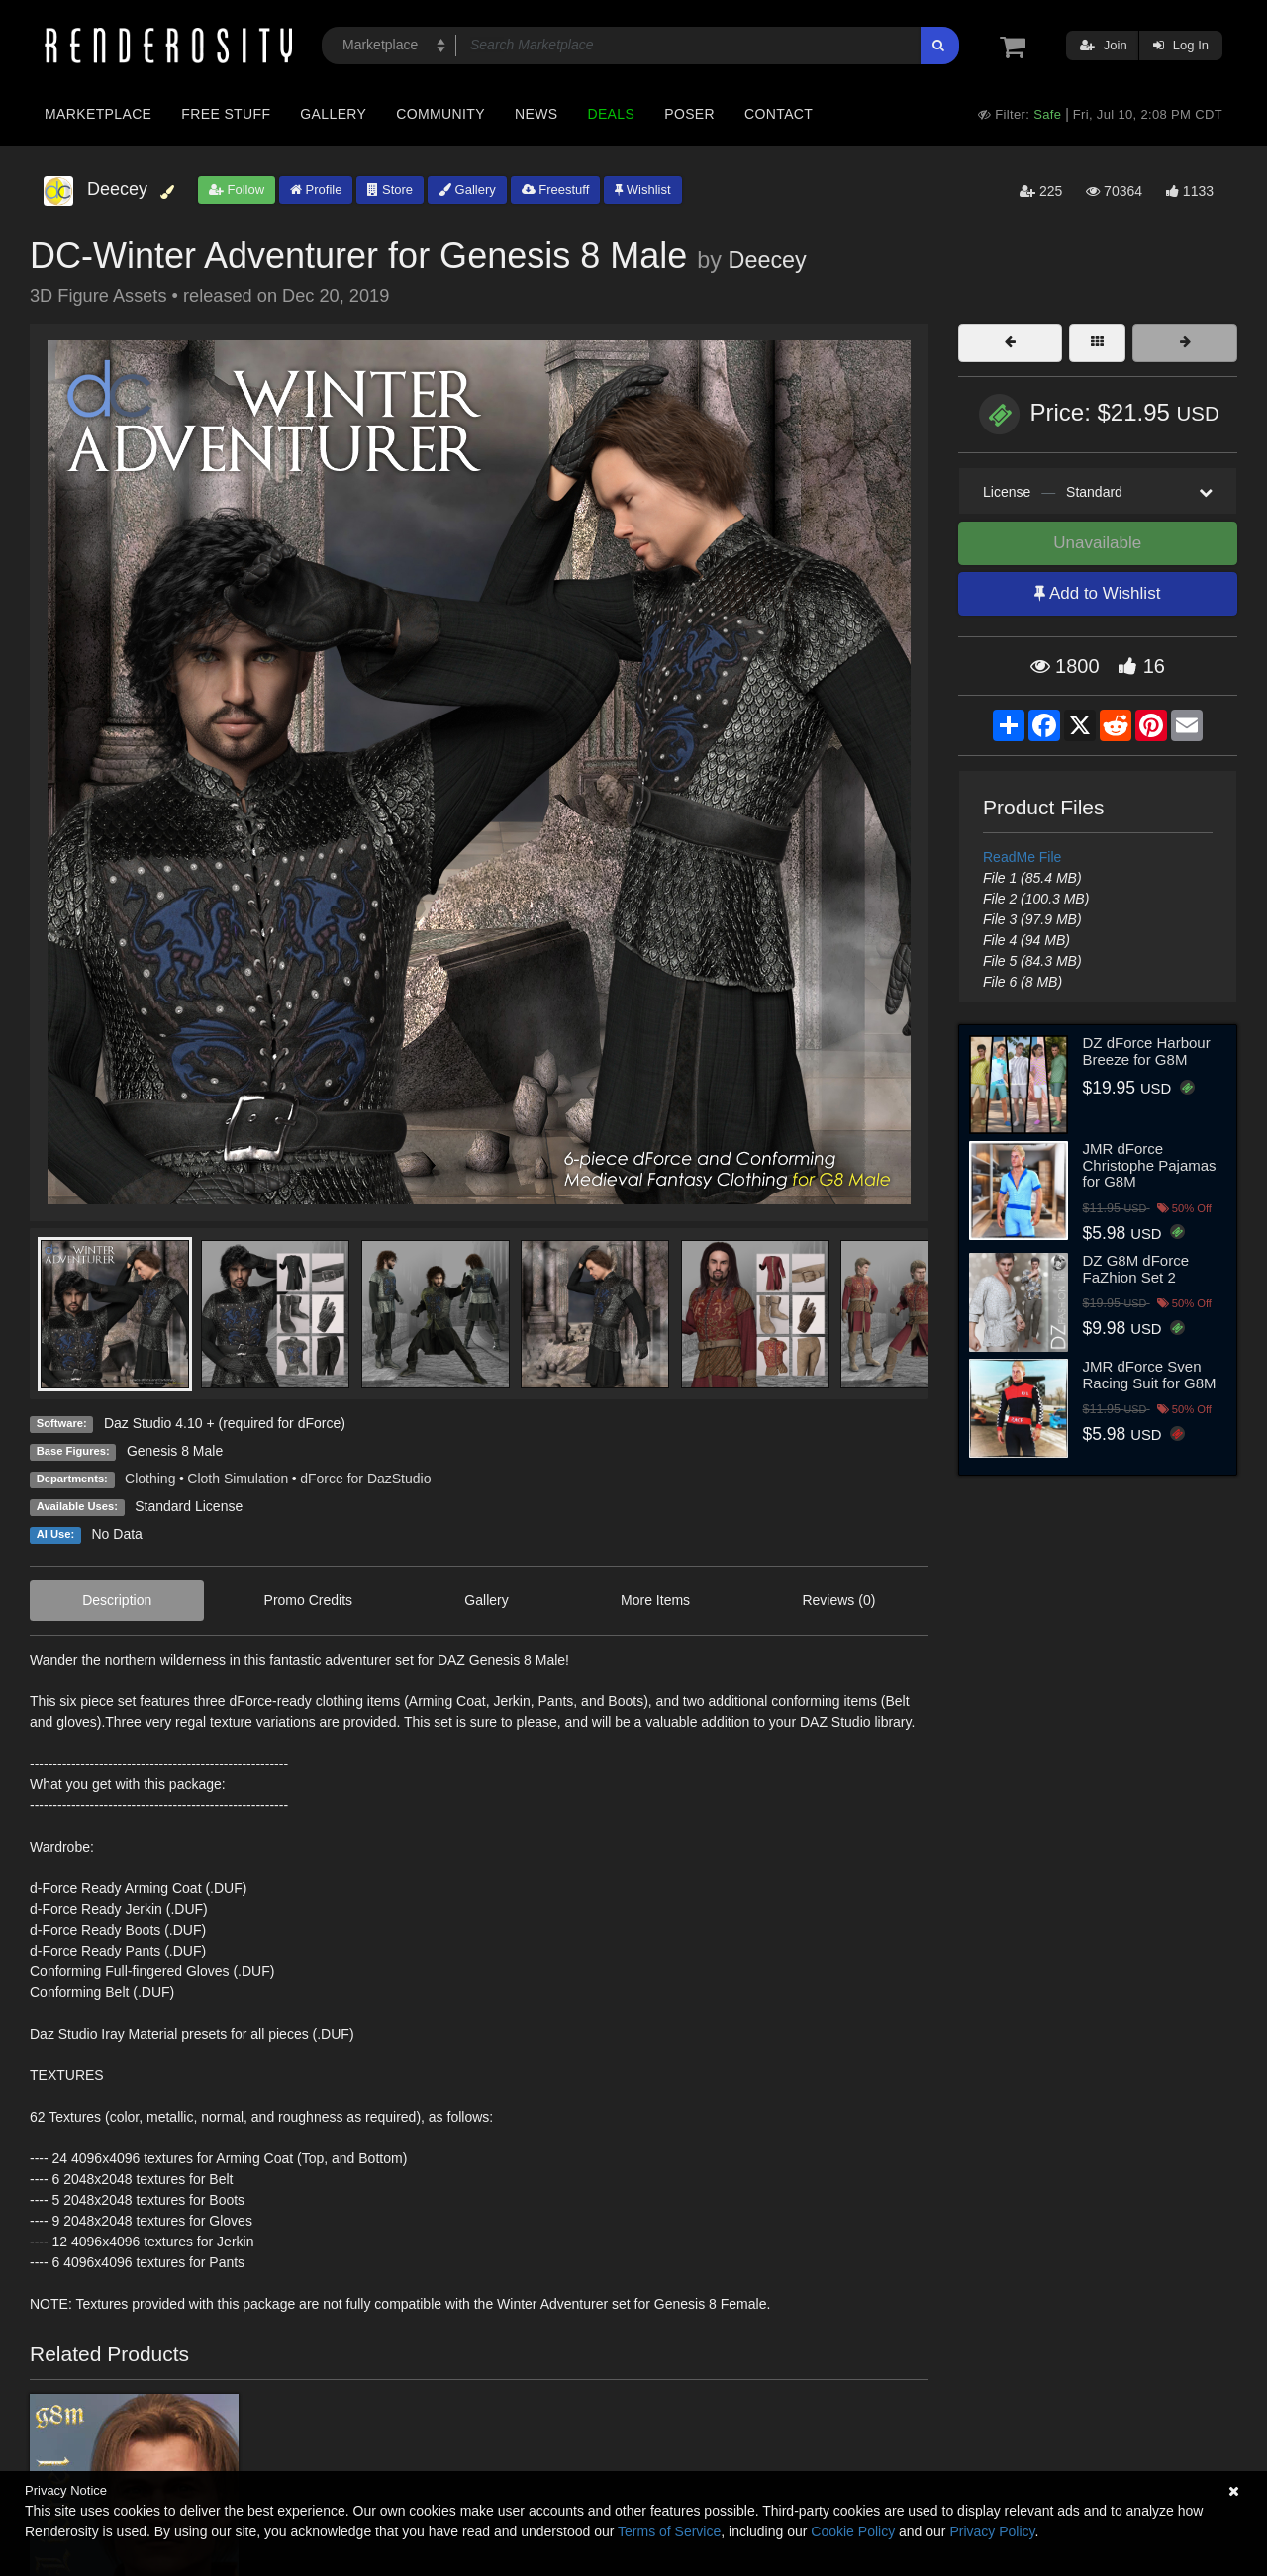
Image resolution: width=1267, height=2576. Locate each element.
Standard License (189, 1506)
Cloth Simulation (237, 1478)
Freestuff (556, 189)
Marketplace (98, 114)
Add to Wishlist (1097, 593)
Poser (689, 114)
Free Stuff (225, 114)
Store (390, 189)
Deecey (767, 260)
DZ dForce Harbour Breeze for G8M (1147, 1051)
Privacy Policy (991, 2531)
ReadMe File (1022, 857)
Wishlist (642, 189)
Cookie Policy (853, 2531)
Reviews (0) (838, 1600)
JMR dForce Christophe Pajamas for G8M (1150, 1165)
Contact (778, 114)
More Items (655, 1600)
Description (116, 1600)
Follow (236, 189)
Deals (610, 114)
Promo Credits (308, 1600)
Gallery (333, 114)
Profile (315, 189)
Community (440, 114)
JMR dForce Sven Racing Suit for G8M (1150, 1374)
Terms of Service (669, 2531)
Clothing (150, 1478)
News (536, 114)
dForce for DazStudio (365, 1478)
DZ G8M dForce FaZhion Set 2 (1136, 1269)
